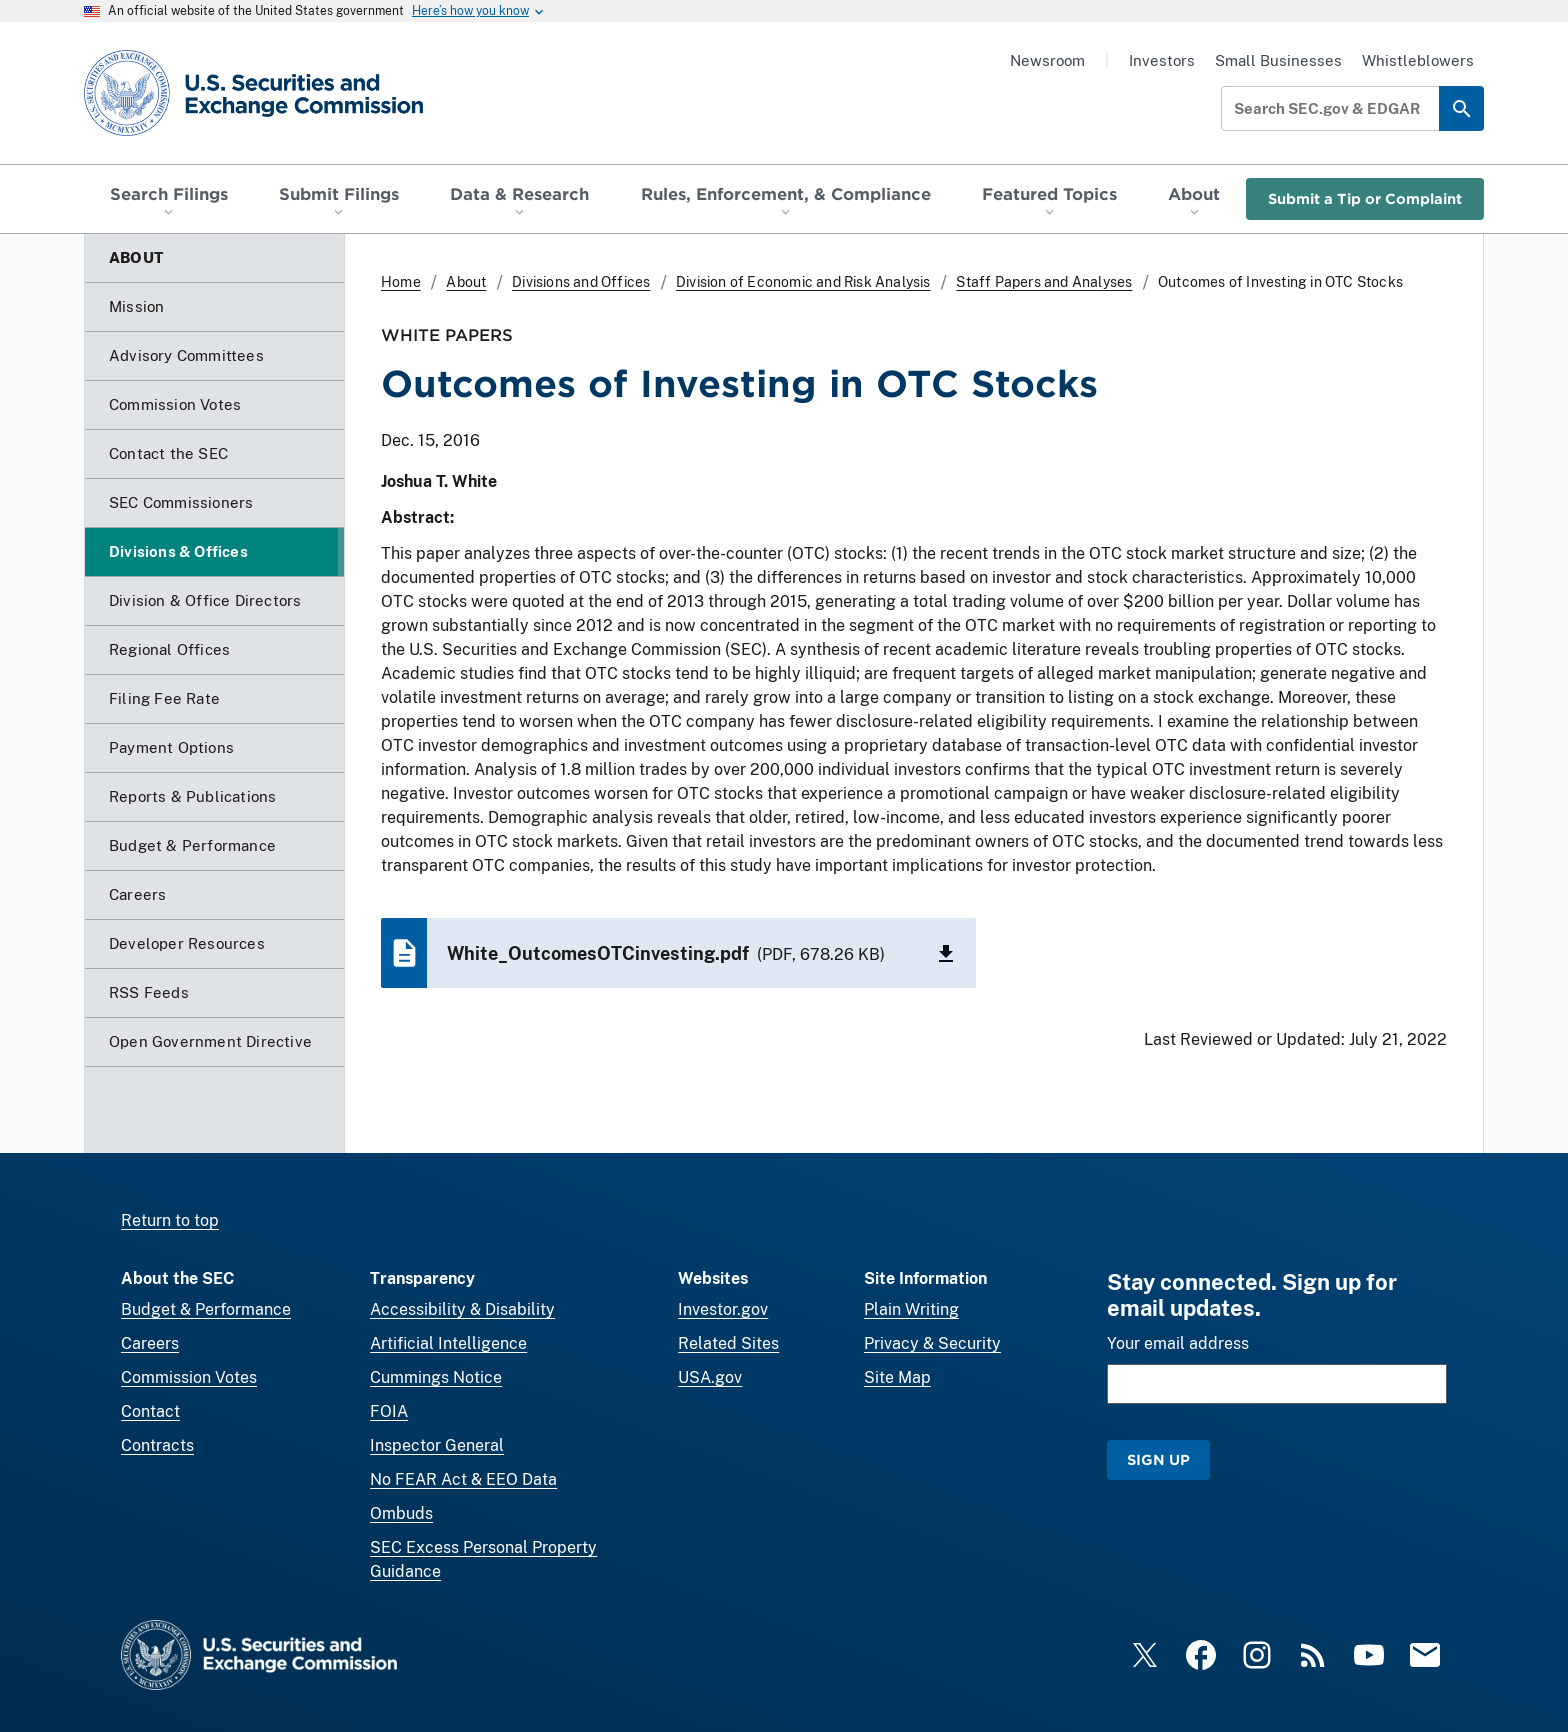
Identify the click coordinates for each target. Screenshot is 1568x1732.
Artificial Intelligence (448, 1343)
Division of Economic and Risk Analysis (803, 282)
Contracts (157, 1445)
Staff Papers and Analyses (1044, 282)
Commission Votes (189, 1377)
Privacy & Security (932, 1343)
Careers (150, 1343)
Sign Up (1158, 1459)
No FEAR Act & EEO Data (463, 1479)
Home (401, 282)
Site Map (897, 1377)
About (466, 282)
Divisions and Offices (581, 282)
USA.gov (710, 1377)
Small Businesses (1278, 60)
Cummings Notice (436, 1377)
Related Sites (728, 1343)
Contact (150, 1411)
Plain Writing (911, 1309)
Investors (1162, 60)
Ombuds (401, 1513)
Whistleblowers (1418, 60)
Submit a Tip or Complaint (1365, 198)
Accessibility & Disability (462, 1309)
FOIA (389, 1411)
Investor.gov (723, 1309)
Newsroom (1047, 60)
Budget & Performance (206, 1309)
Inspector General (437, 1445)
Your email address (1178, 1343)
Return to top (170, 1220)
